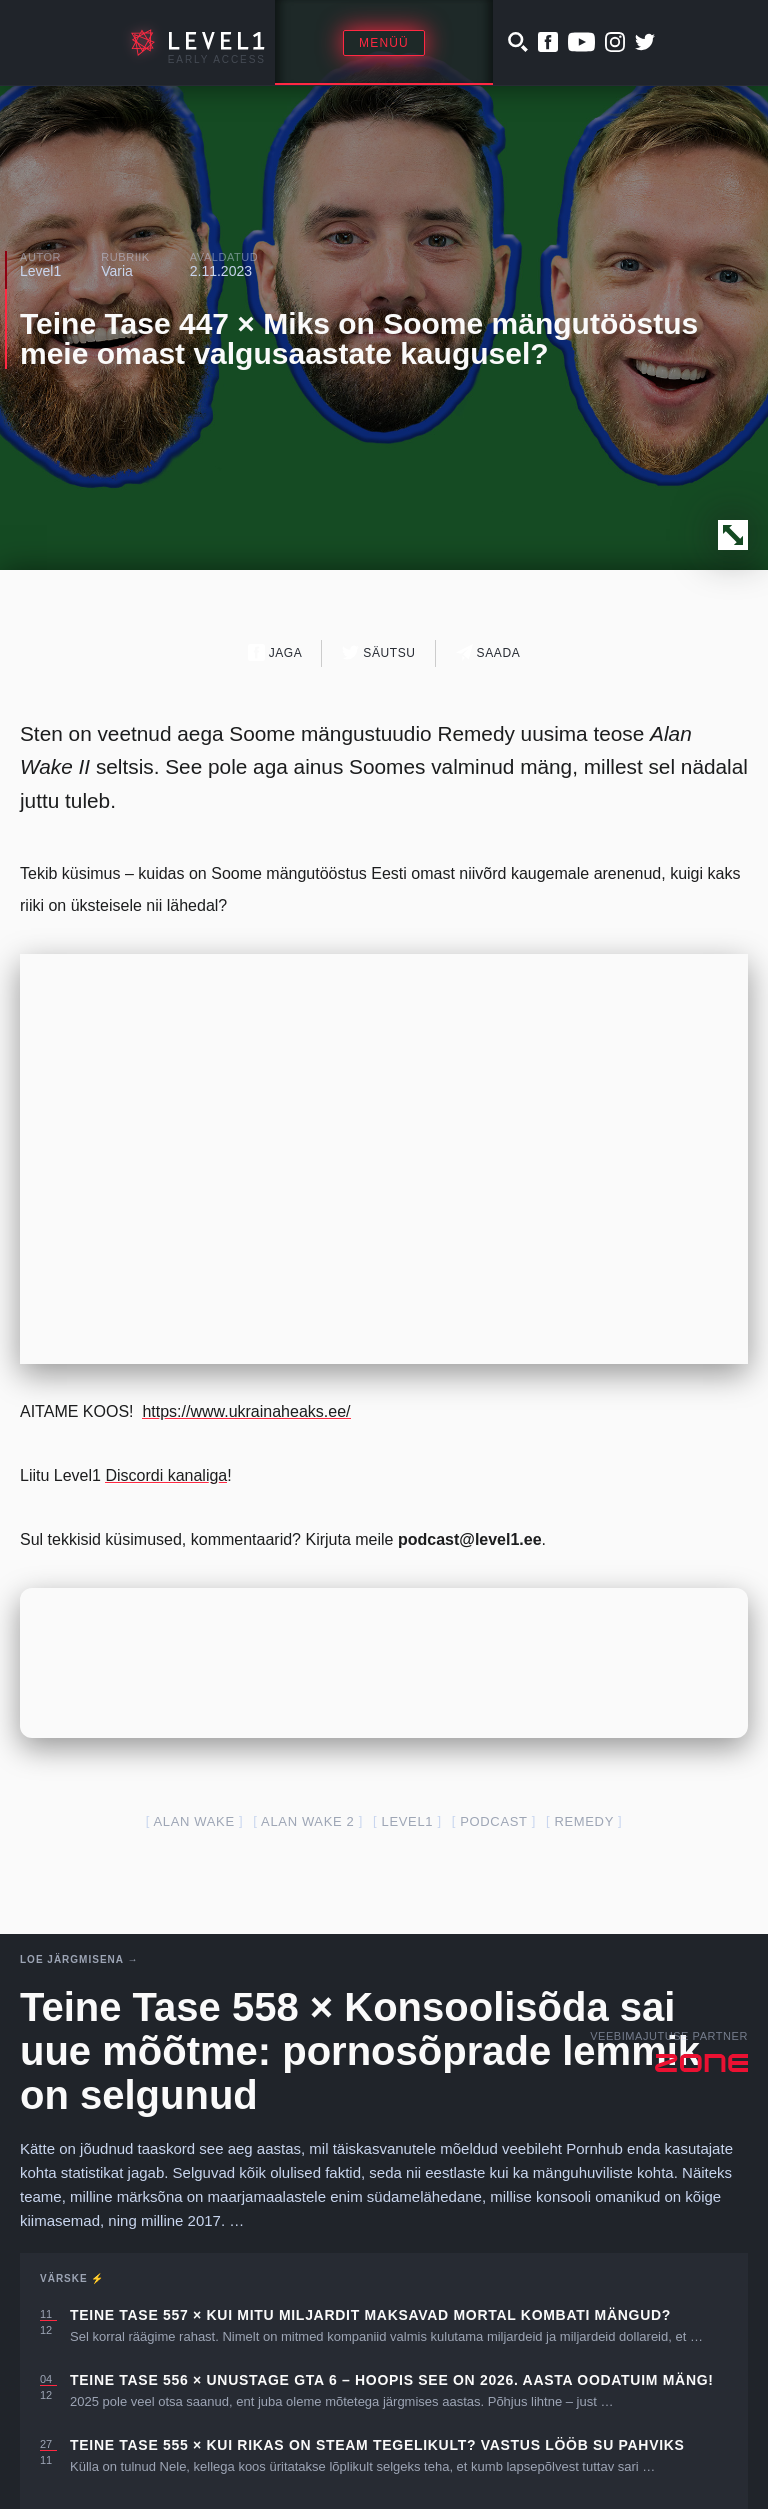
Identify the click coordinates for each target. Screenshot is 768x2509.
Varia (117, 271)
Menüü (384, 43)
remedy (583, 1821)
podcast (493, 1821)
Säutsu (378, 652)
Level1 (40, 271)
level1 (408, 1821)
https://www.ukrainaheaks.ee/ (246, 1411)
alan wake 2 (307, 1821)
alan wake (194, 1821)
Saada (488, 652)
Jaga (275, 652)
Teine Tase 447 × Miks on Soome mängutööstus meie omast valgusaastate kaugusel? (359, 338)
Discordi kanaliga (166, 1475)
